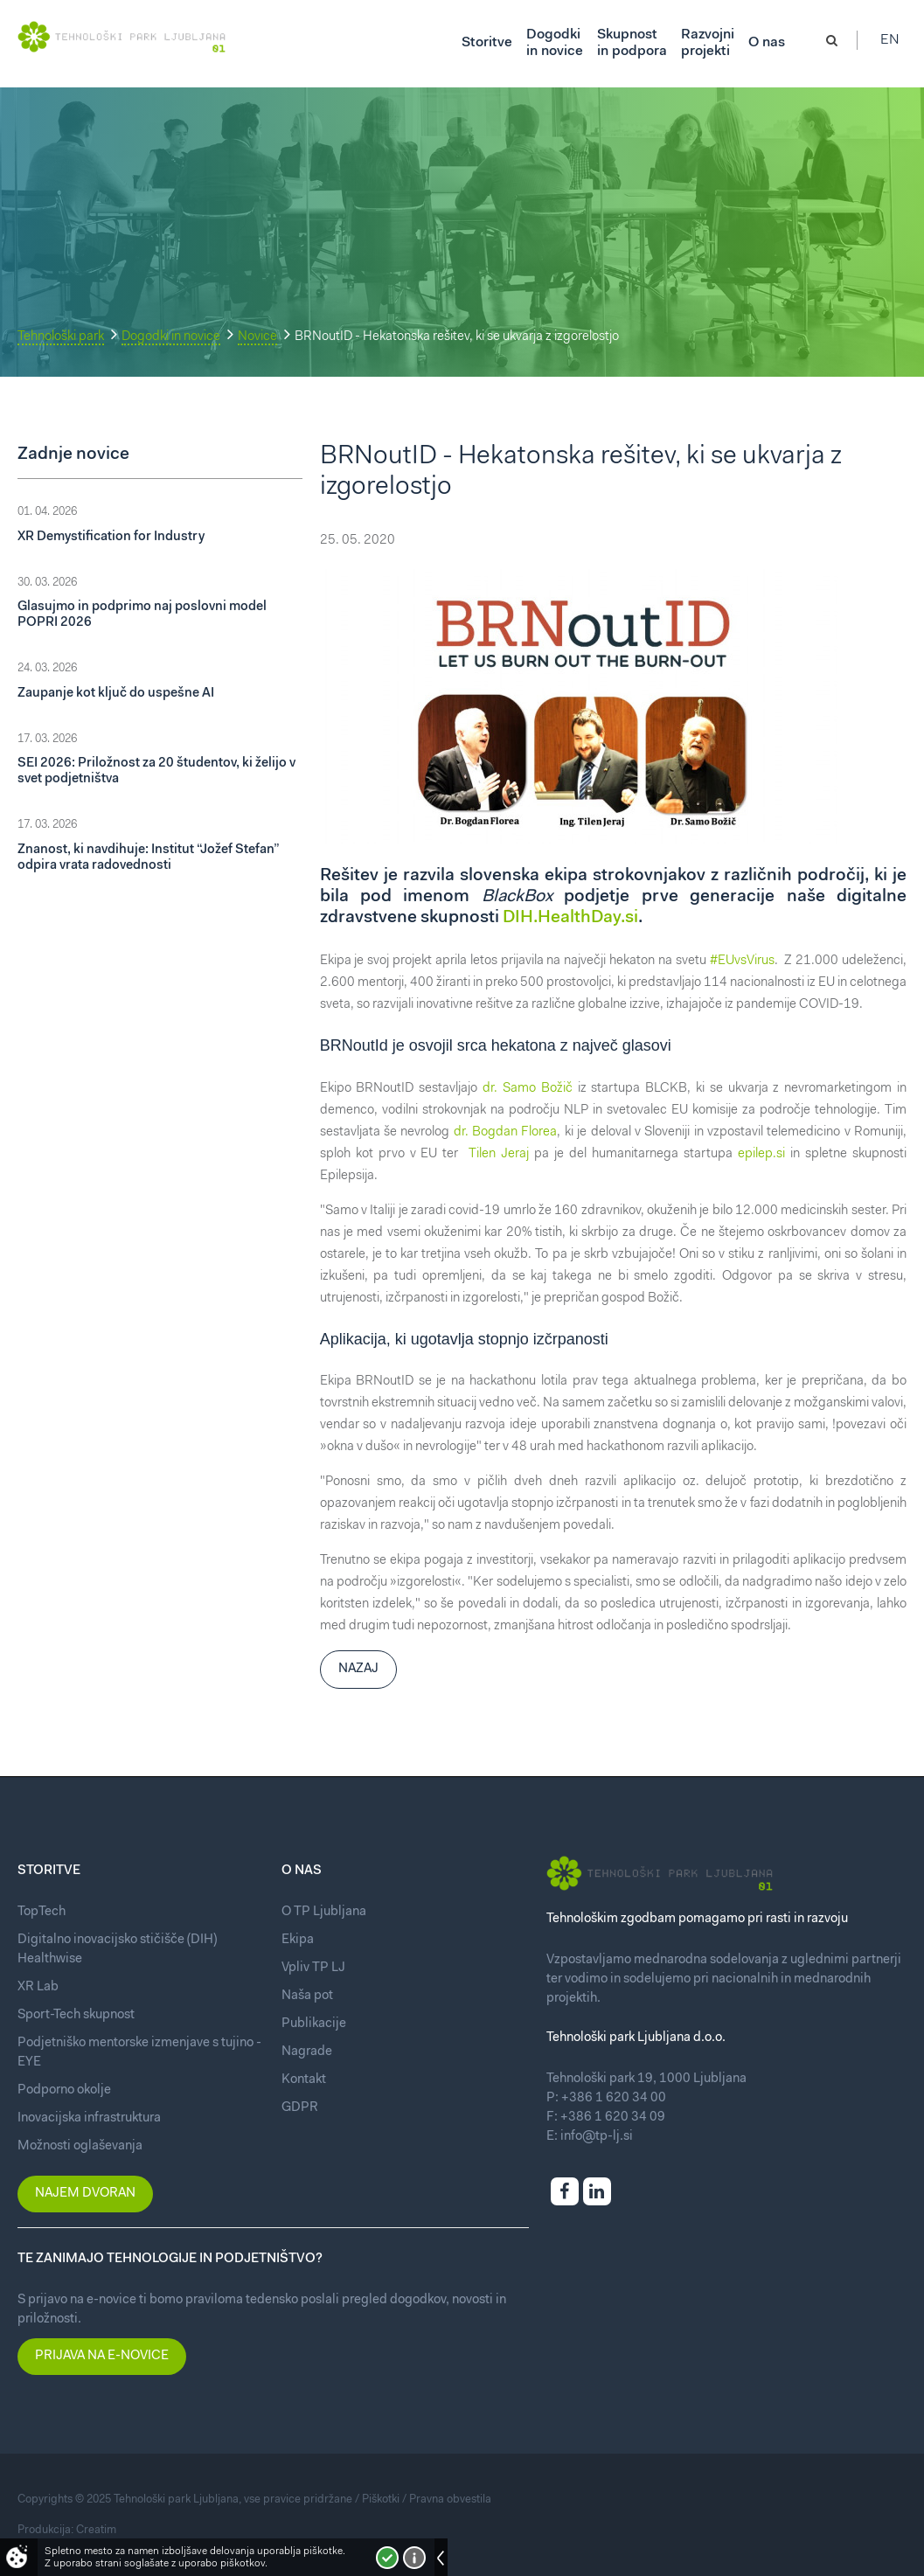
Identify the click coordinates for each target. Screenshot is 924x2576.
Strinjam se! (387, 2557)
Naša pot (307, 1996)
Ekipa (297, 1940)
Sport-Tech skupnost (76, 2015)
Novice (257, 337)
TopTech (41, 1912)
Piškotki (380, 2499)
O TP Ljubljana (323, 1912)
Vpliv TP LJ (313, 1968)
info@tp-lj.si (596, 2136)
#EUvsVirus (742, 961)
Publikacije (313, 2024)
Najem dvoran (85, 2193)
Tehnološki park (60, 337)
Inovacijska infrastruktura (89, 2118)
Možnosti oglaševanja (79, 2146)
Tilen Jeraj (499, 1154)
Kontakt (303, 2079)
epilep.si (761, 1154)
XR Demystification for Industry (111, 537)
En (897, 44)
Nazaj (358, 1669)
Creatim (96, 2530)
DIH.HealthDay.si (570, 918)
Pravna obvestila (450, 2499)
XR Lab (38, 1987)
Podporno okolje (64, 2090)
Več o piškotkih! (414, 2557)
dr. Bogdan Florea (506, 1132)
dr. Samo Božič (528, 1088)
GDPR (299, 2107)
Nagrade (306, 2052)
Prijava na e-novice (102, 2356)
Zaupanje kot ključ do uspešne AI (115, 693)
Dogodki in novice (171, 337)
